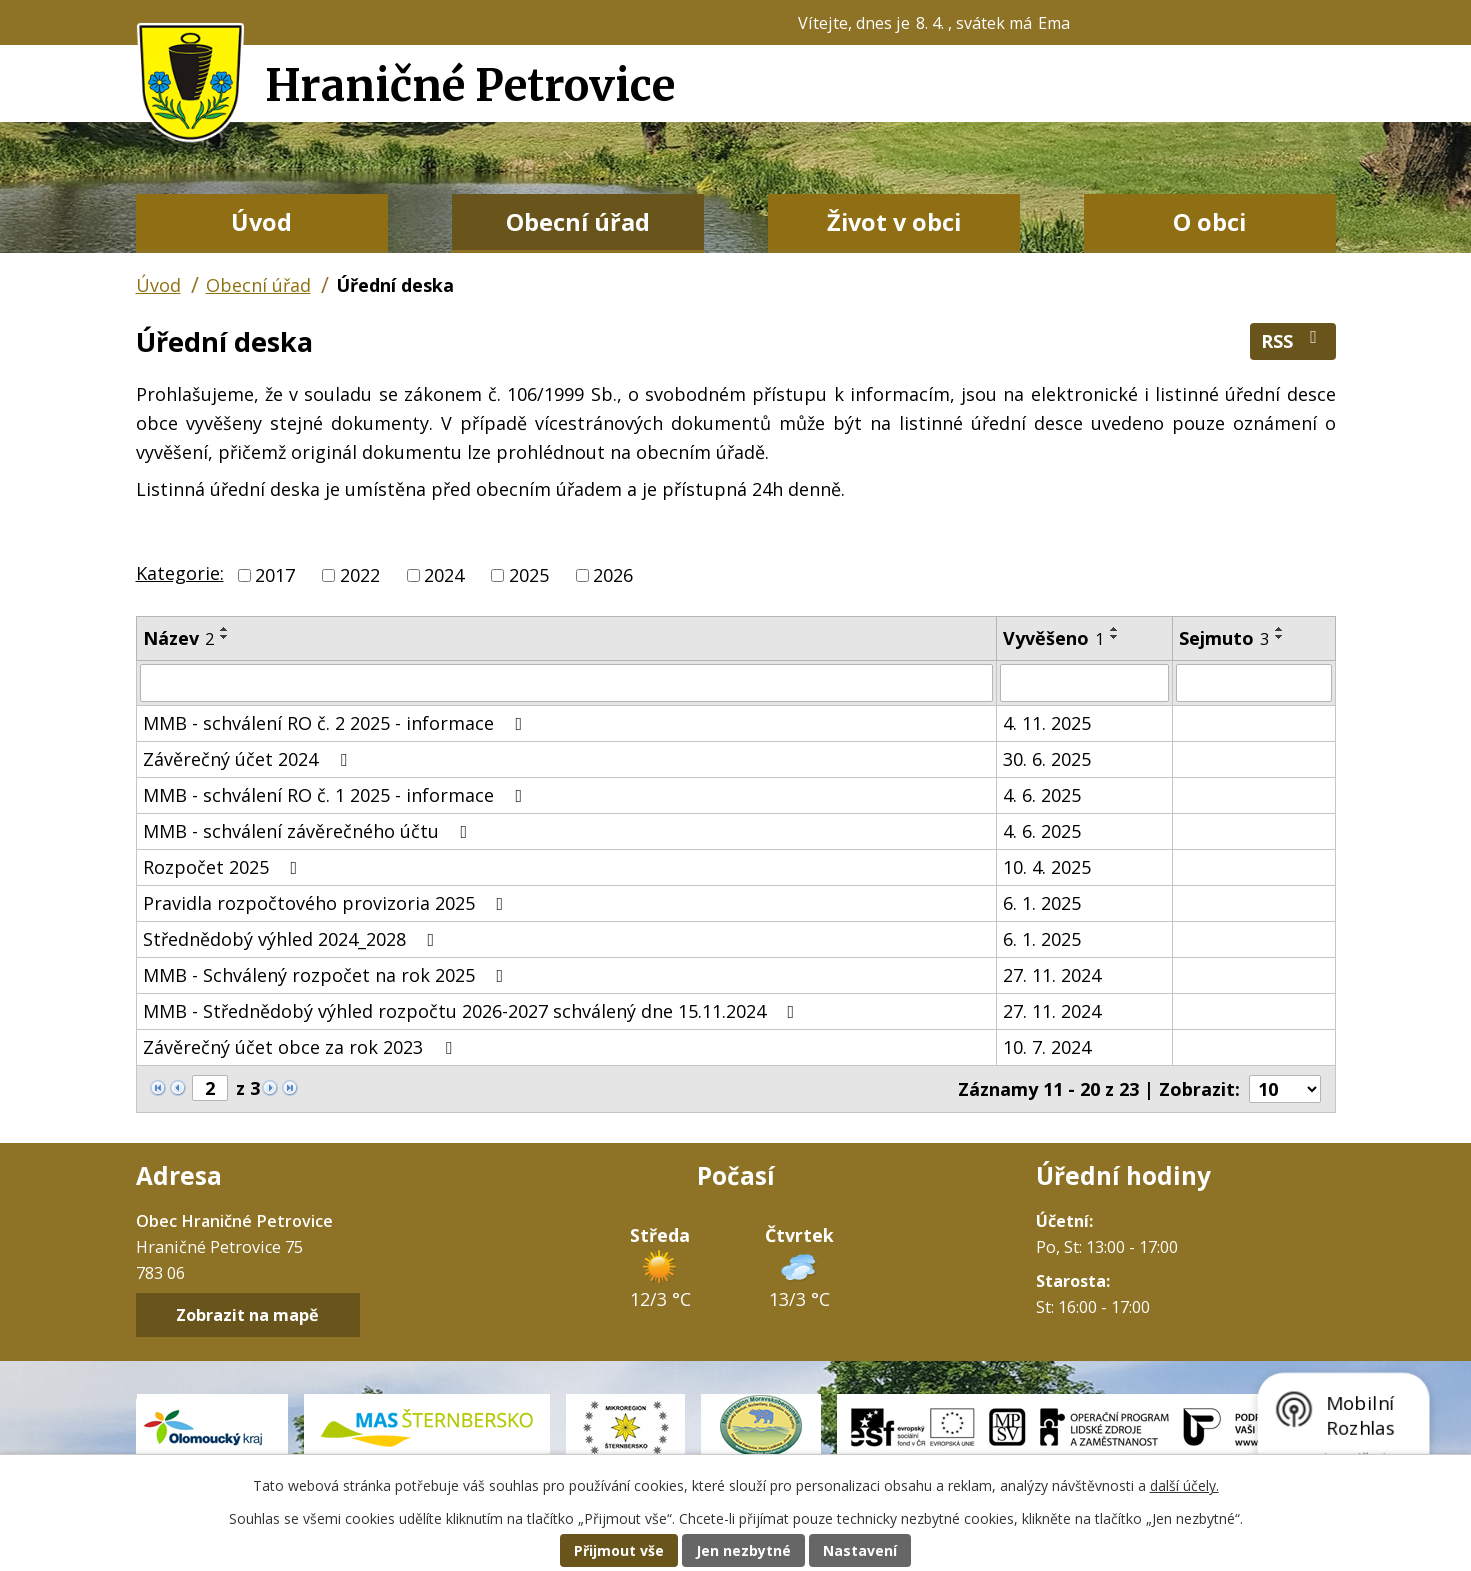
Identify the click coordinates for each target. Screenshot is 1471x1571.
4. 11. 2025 (1047, 723)
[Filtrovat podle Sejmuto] (1253, 683)
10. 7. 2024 (1047, 1047)
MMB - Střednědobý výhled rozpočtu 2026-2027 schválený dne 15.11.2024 (473, 1011)
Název (178, 638)
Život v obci (894, 222)
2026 (613, 575)
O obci (1209, 222)
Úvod (261, 222)
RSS (1293, 340)
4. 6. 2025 (1042, 795)
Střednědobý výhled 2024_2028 (293, 939)
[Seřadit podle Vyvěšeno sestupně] (1115, 637)
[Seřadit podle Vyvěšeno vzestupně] (1115, 629)
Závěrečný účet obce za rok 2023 (301, 1047)
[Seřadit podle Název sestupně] (225, 637)
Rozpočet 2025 (224, 867)
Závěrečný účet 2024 (249, 759)
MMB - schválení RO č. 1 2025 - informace (337, 795)
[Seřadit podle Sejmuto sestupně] (1280, 637)
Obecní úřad (578, 222)
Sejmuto (1224, 638)
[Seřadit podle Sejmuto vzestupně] (1280, 629)
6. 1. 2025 (1042, 903)
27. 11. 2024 (1052, 975)
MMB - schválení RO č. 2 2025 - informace (337, 723)
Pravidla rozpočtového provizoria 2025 (327, 903)
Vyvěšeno (1053, 638)
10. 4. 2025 (1047, 867)
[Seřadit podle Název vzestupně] (225, 629)
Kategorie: (180, 573)
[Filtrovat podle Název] (566, 683)
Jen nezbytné (743, 1550)
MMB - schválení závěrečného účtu (309, 831)
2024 (444, 575)
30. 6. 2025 (1047, 759)
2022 (360, 575)
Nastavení (860, 1550)
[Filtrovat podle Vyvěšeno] (1084, 683)
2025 (529, 575)
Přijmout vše (619, 1550)
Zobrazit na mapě (247, 1315)
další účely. (1184, 1485)
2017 (275, 575)
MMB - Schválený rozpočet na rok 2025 (327, 975)
